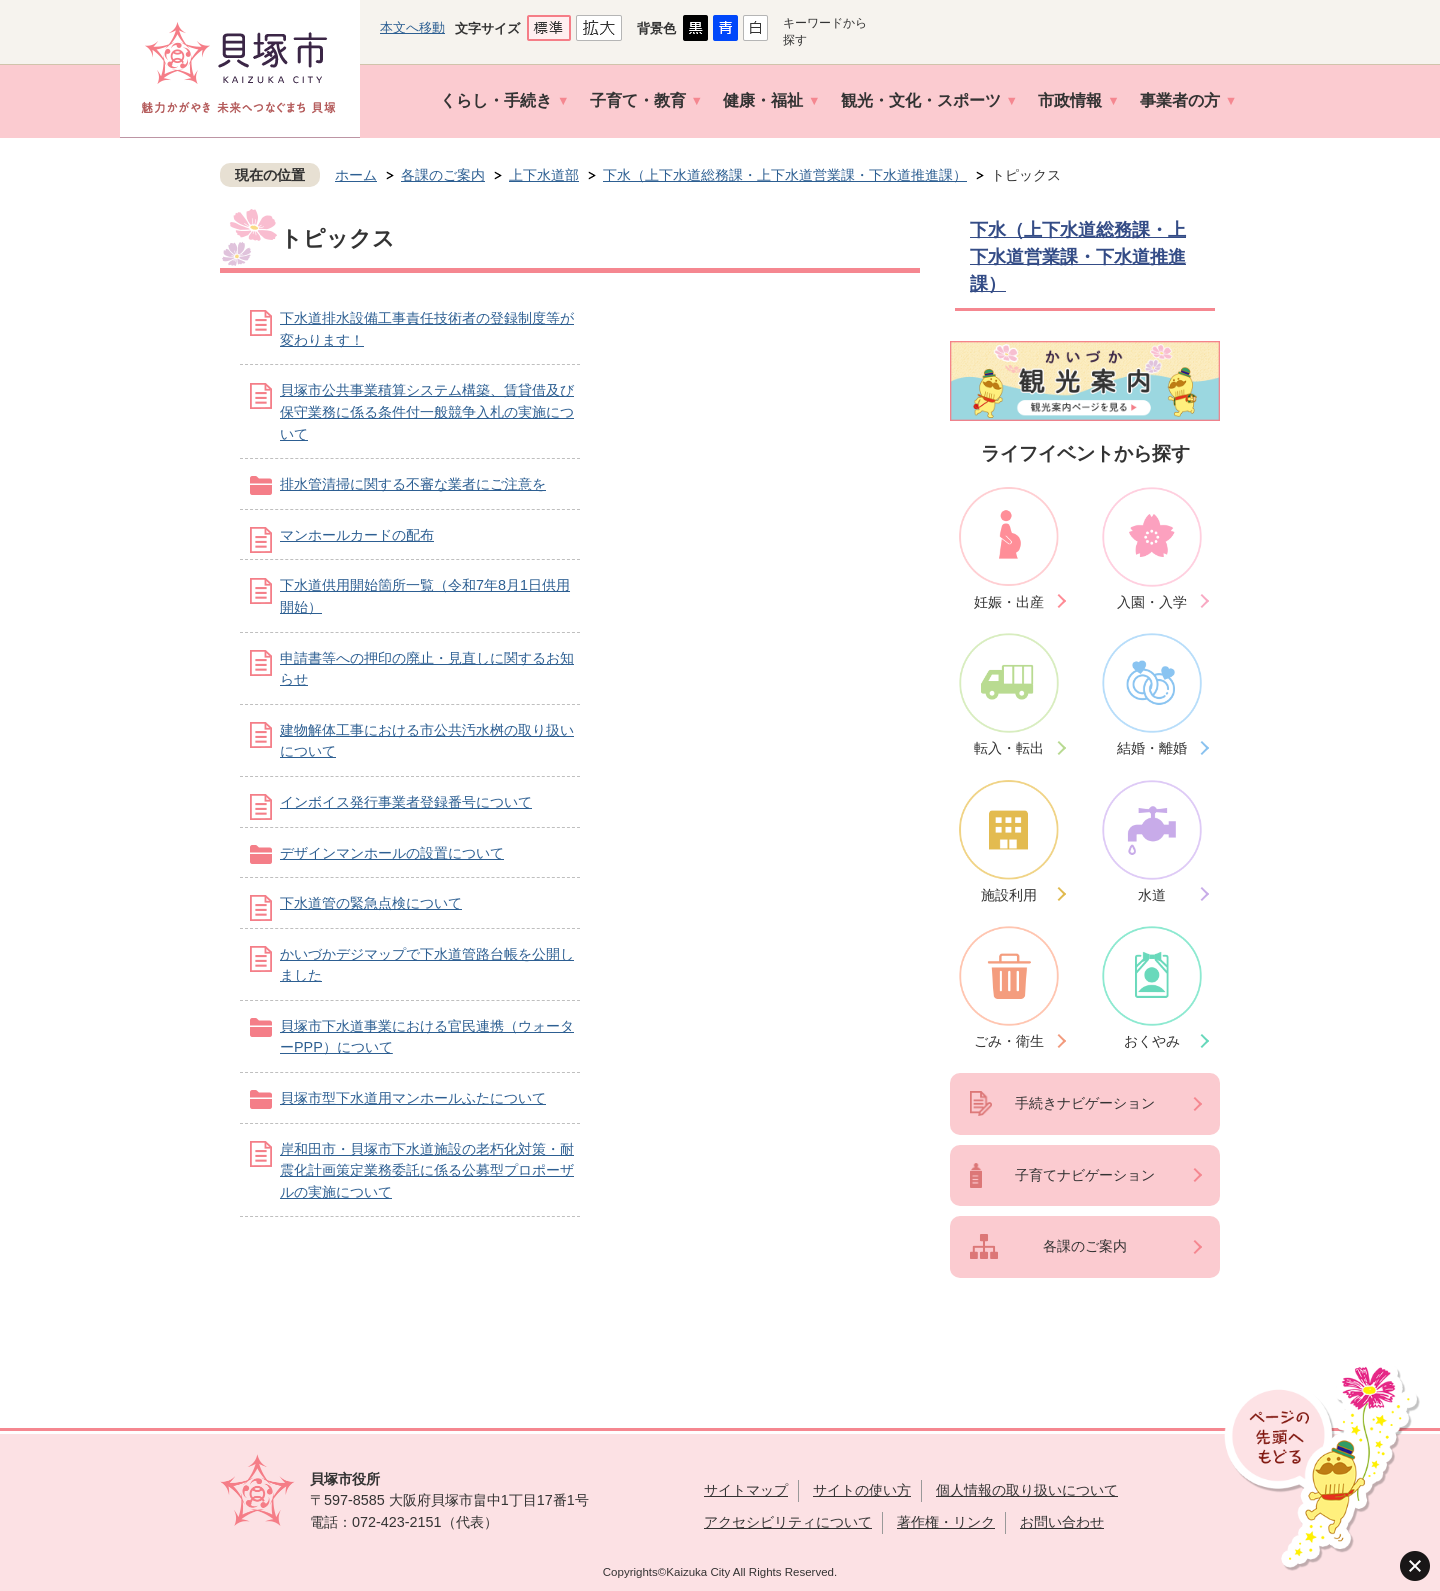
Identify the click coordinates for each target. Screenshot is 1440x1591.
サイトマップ (746, 1490)
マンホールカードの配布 (357, 535)
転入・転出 (1009, 748)
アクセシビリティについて (788, 1522)
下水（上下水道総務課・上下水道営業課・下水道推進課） (785, 175)
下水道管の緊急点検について (371, 903)
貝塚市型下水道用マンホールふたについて (413, 1098)
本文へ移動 (412, 27)
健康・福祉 (763, 100)
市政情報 (1070, 100)
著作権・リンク (946, 1522)
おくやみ (1152, 1041)
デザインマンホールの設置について (392, 853)
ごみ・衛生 (1009, 1041)
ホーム (356, 175)
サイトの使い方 (862, 1490)
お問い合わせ (1062, 1522)
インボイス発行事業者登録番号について (406, 802)
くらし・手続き (496, 100)
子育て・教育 (638, 100)
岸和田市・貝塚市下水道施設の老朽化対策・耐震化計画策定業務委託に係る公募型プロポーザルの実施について (427, 1170)
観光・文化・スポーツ (921, 100)
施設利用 (1009, 895)
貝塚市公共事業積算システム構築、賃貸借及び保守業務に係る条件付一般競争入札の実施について (427, 411)
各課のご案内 (443, 175)
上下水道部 (544, 175)
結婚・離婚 (1152, 748)
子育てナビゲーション (1085, 1175)
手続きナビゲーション (1085, 1103)
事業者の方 (1180, 100)
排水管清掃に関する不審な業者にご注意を (413, 484)
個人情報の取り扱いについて (1027, 1490)
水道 (1152, 895)
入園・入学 (1152, 602)
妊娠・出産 (1009, 602)
